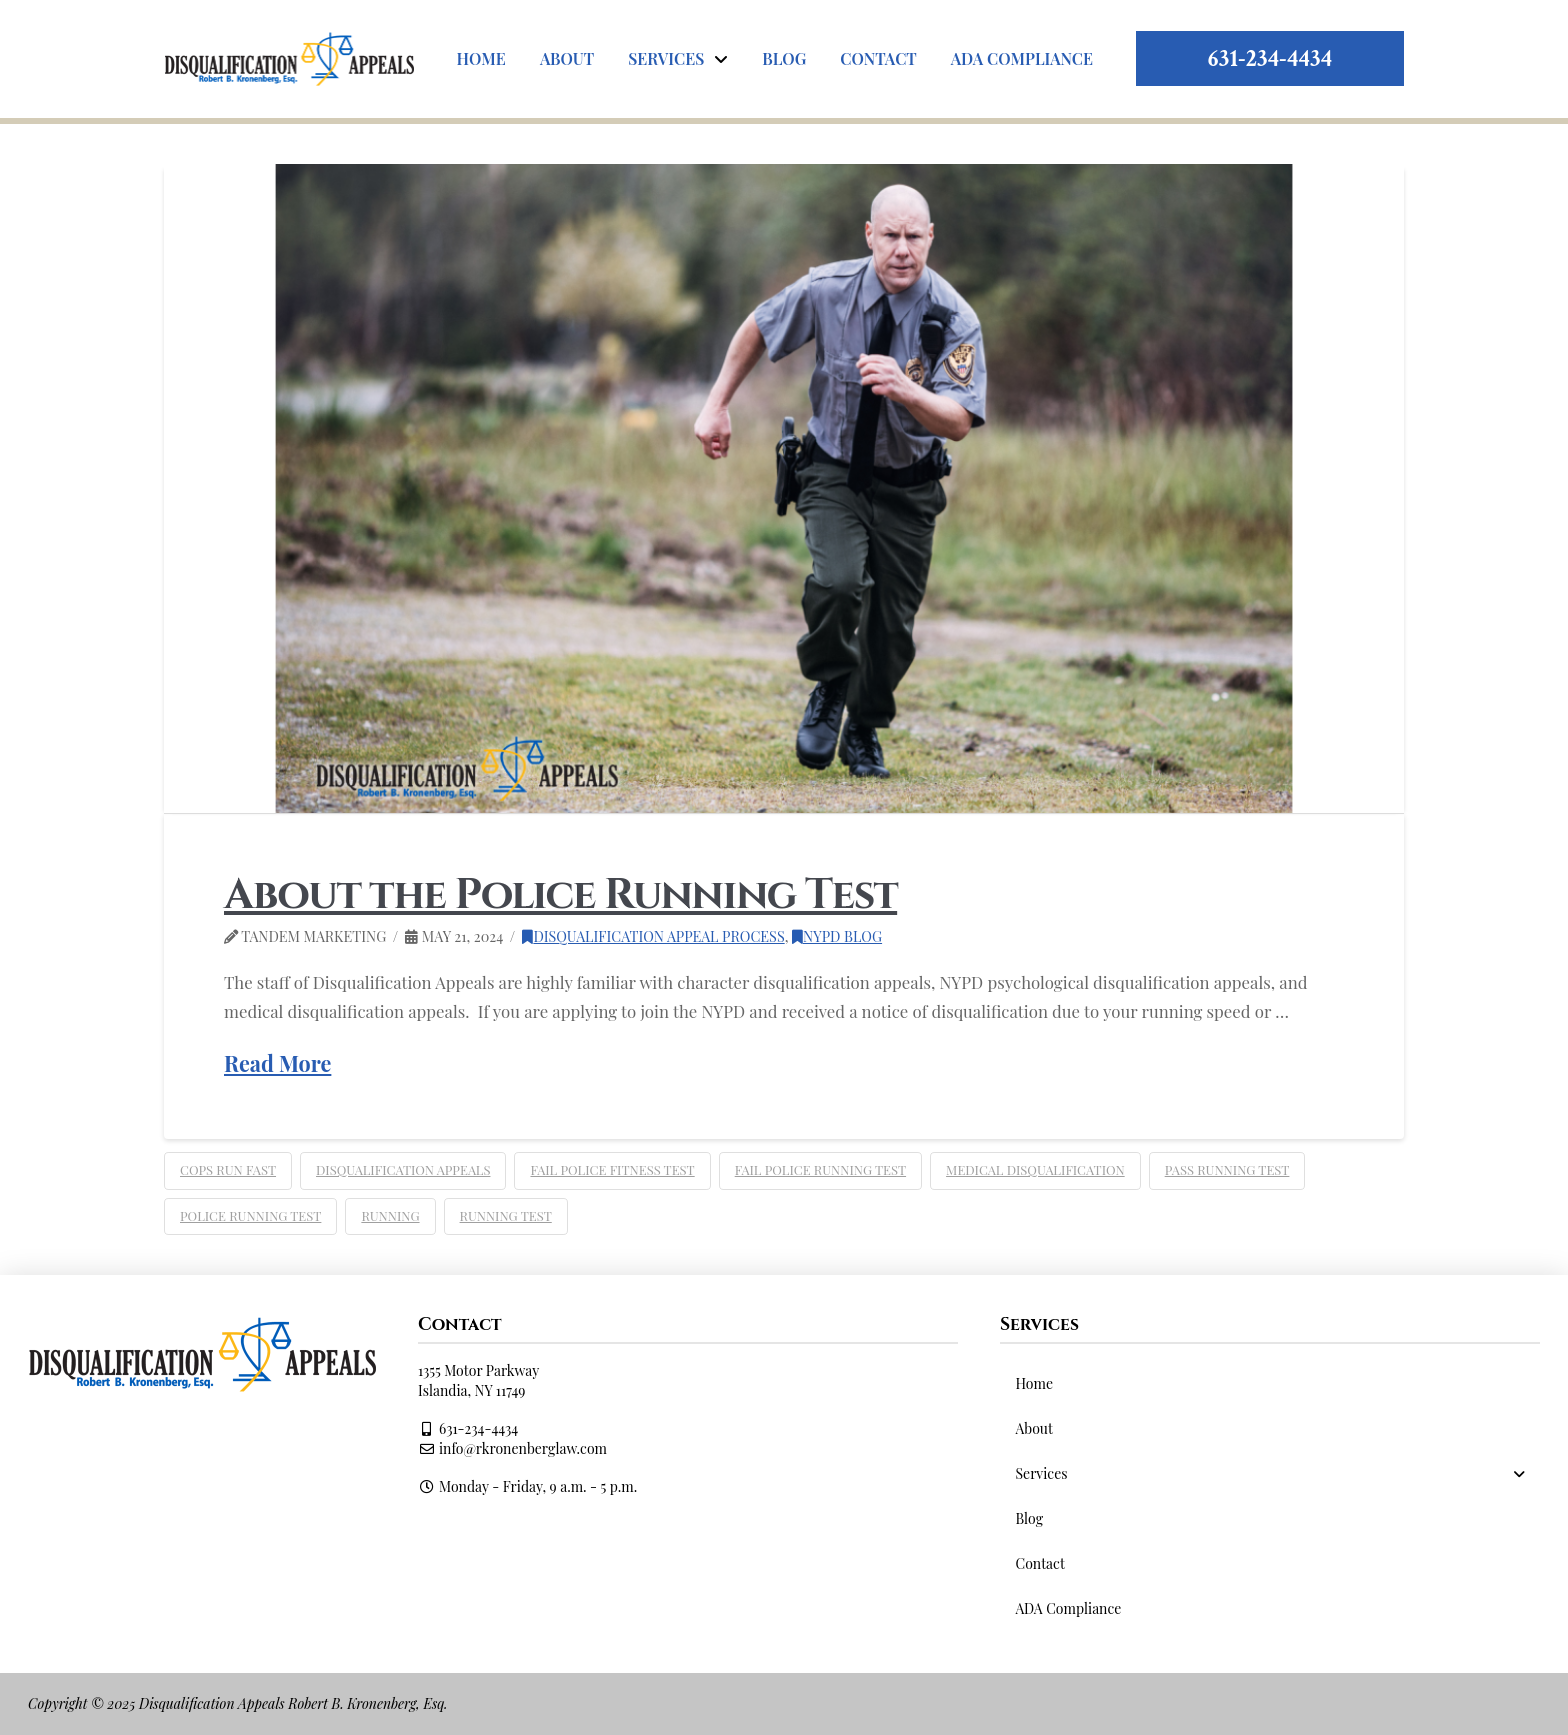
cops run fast (228, 1169)
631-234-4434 (1270, 58)
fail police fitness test (612, 1169)
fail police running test (820, 1169)
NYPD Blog (837, 936)
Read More (277, 1063)
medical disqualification (1035, 1169)
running (390, 1215)
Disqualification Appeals (403, 1169)
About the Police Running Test (560, 895)
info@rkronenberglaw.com (512, 1448)
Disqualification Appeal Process (653, 936)
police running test (250, 1215)
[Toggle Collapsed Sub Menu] (1270, 1473)
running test (506, 1215)
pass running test (1227, 1169)
